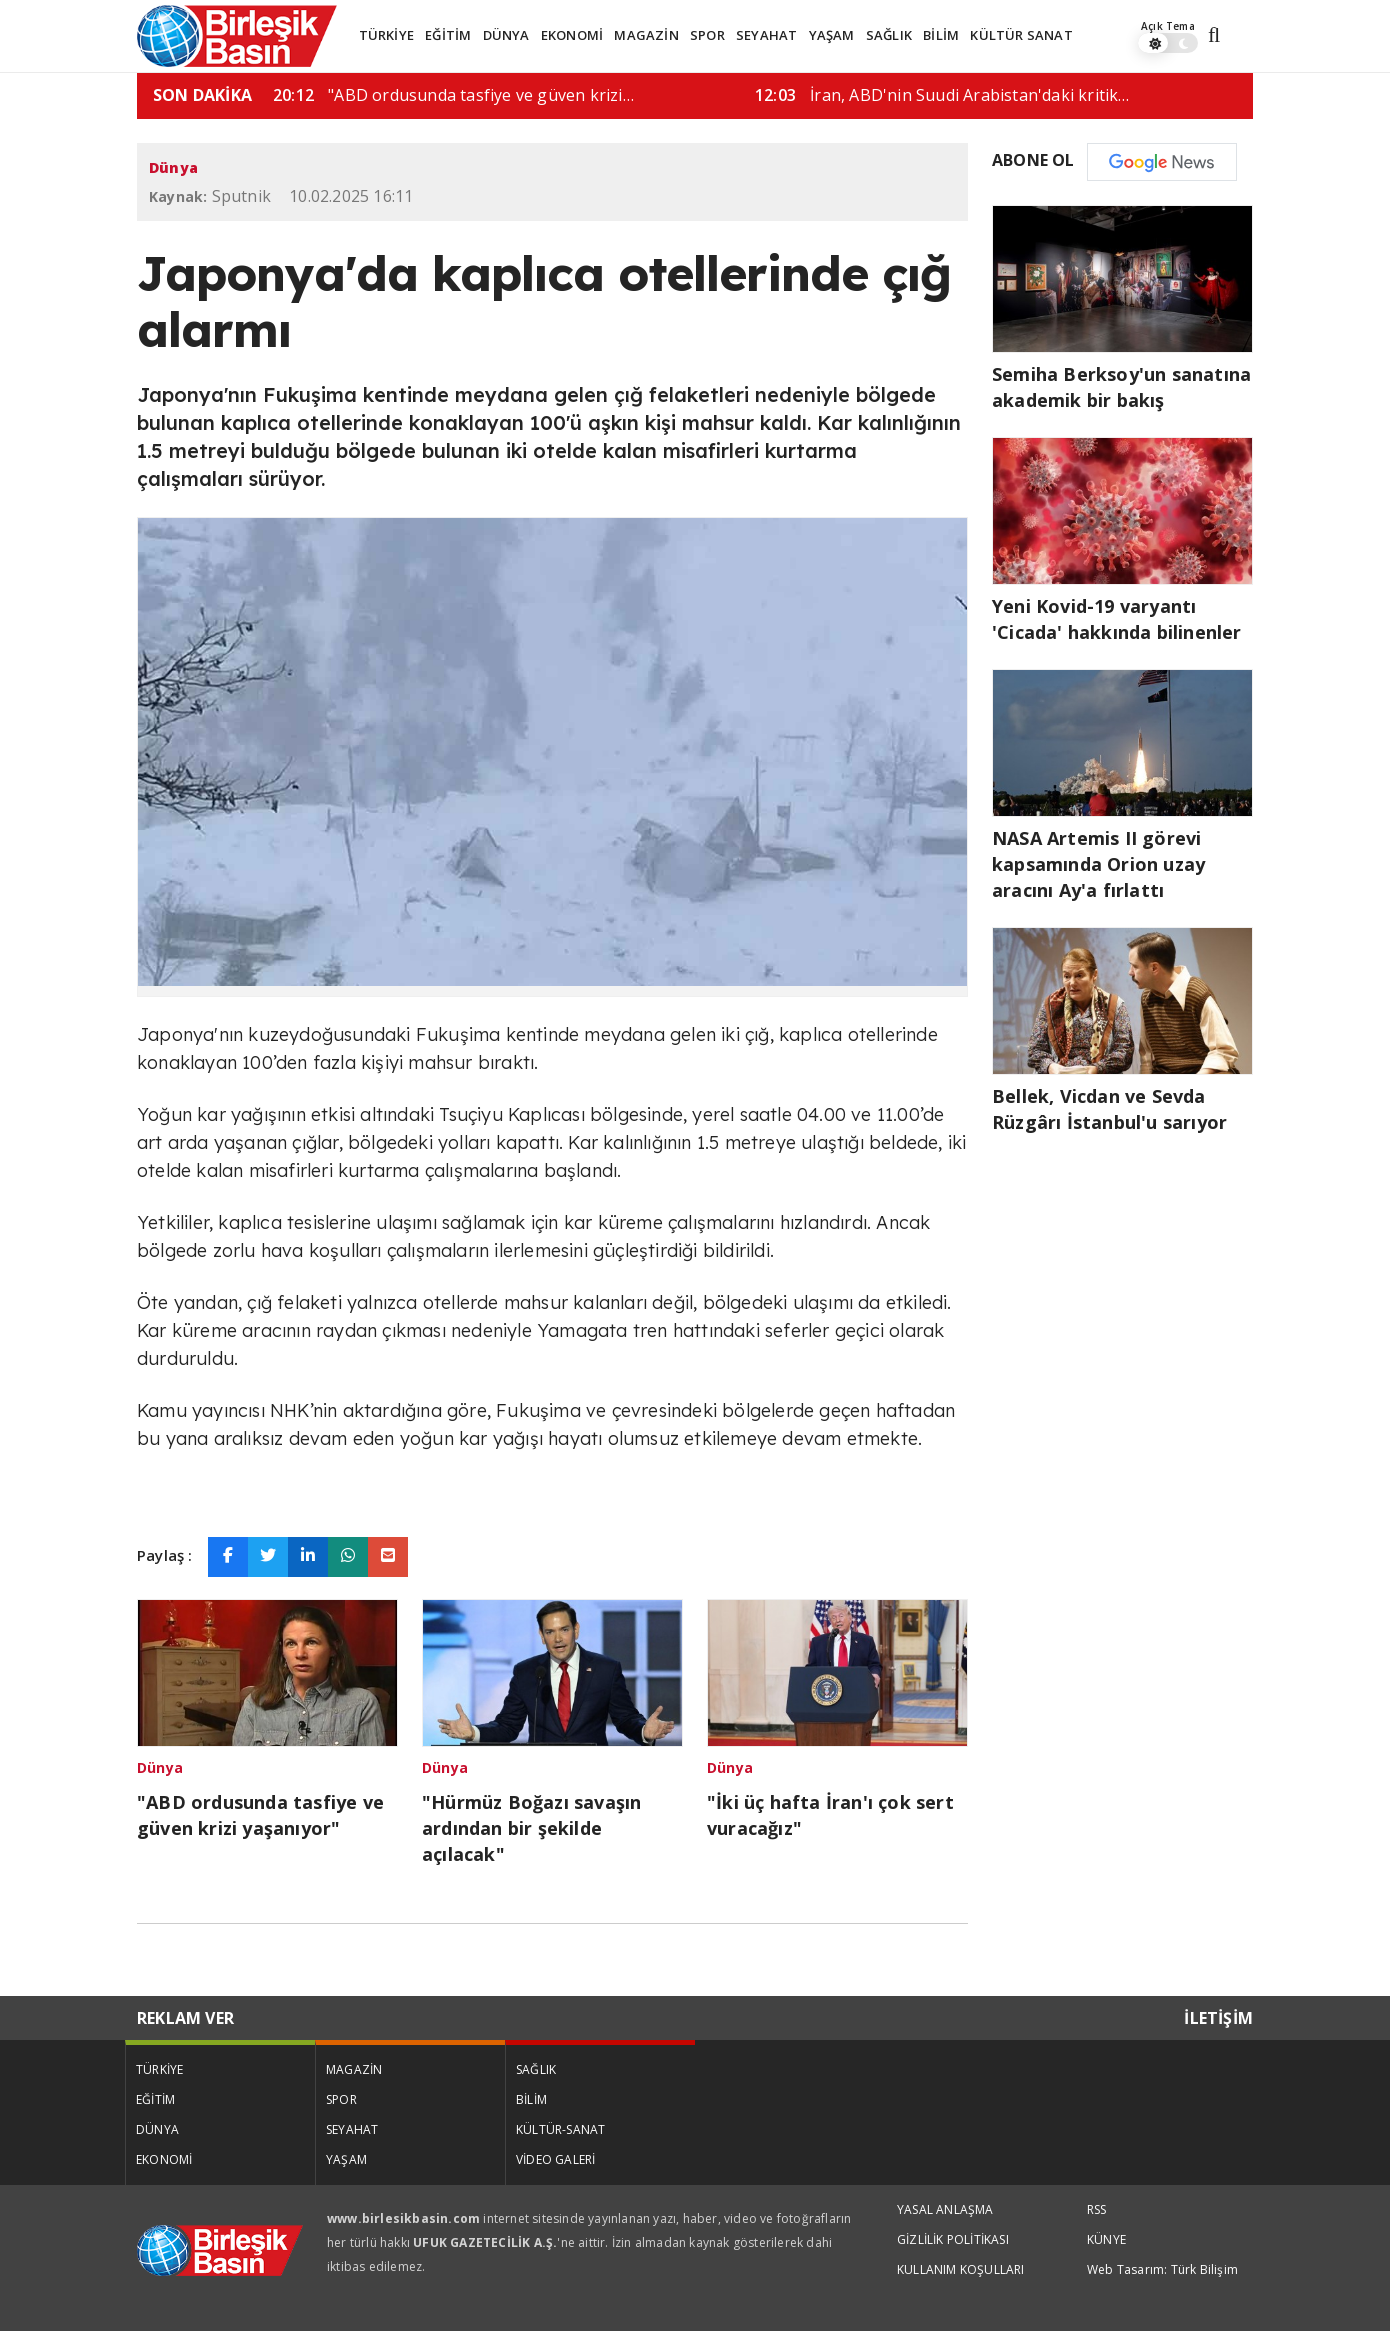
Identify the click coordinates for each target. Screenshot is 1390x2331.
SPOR (707, 35)
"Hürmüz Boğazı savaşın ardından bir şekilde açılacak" (531, 1828)
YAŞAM (832, 35)
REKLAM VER (185, 2018)
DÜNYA (506, 35)
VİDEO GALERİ (555, 2159)
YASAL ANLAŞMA (945, 2209)
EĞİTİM (448, 35)
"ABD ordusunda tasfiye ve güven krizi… (862, 95)
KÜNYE (1106, 2239)
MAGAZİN (646, 35)
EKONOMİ (572, 35)
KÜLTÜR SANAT (1021, 35)
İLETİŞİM (1218, 2018)
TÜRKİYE (386, 35)
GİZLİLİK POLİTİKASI (953, 2239)
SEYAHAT (766, 35)
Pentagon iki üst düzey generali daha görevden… (414, 95)
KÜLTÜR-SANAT (560, 2129)
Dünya (173, 167)
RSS (1097, 2209)
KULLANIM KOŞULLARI (961, 2269)
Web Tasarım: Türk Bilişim (1162, 2269)
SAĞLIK (889, 35)
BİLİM (941, 35)
